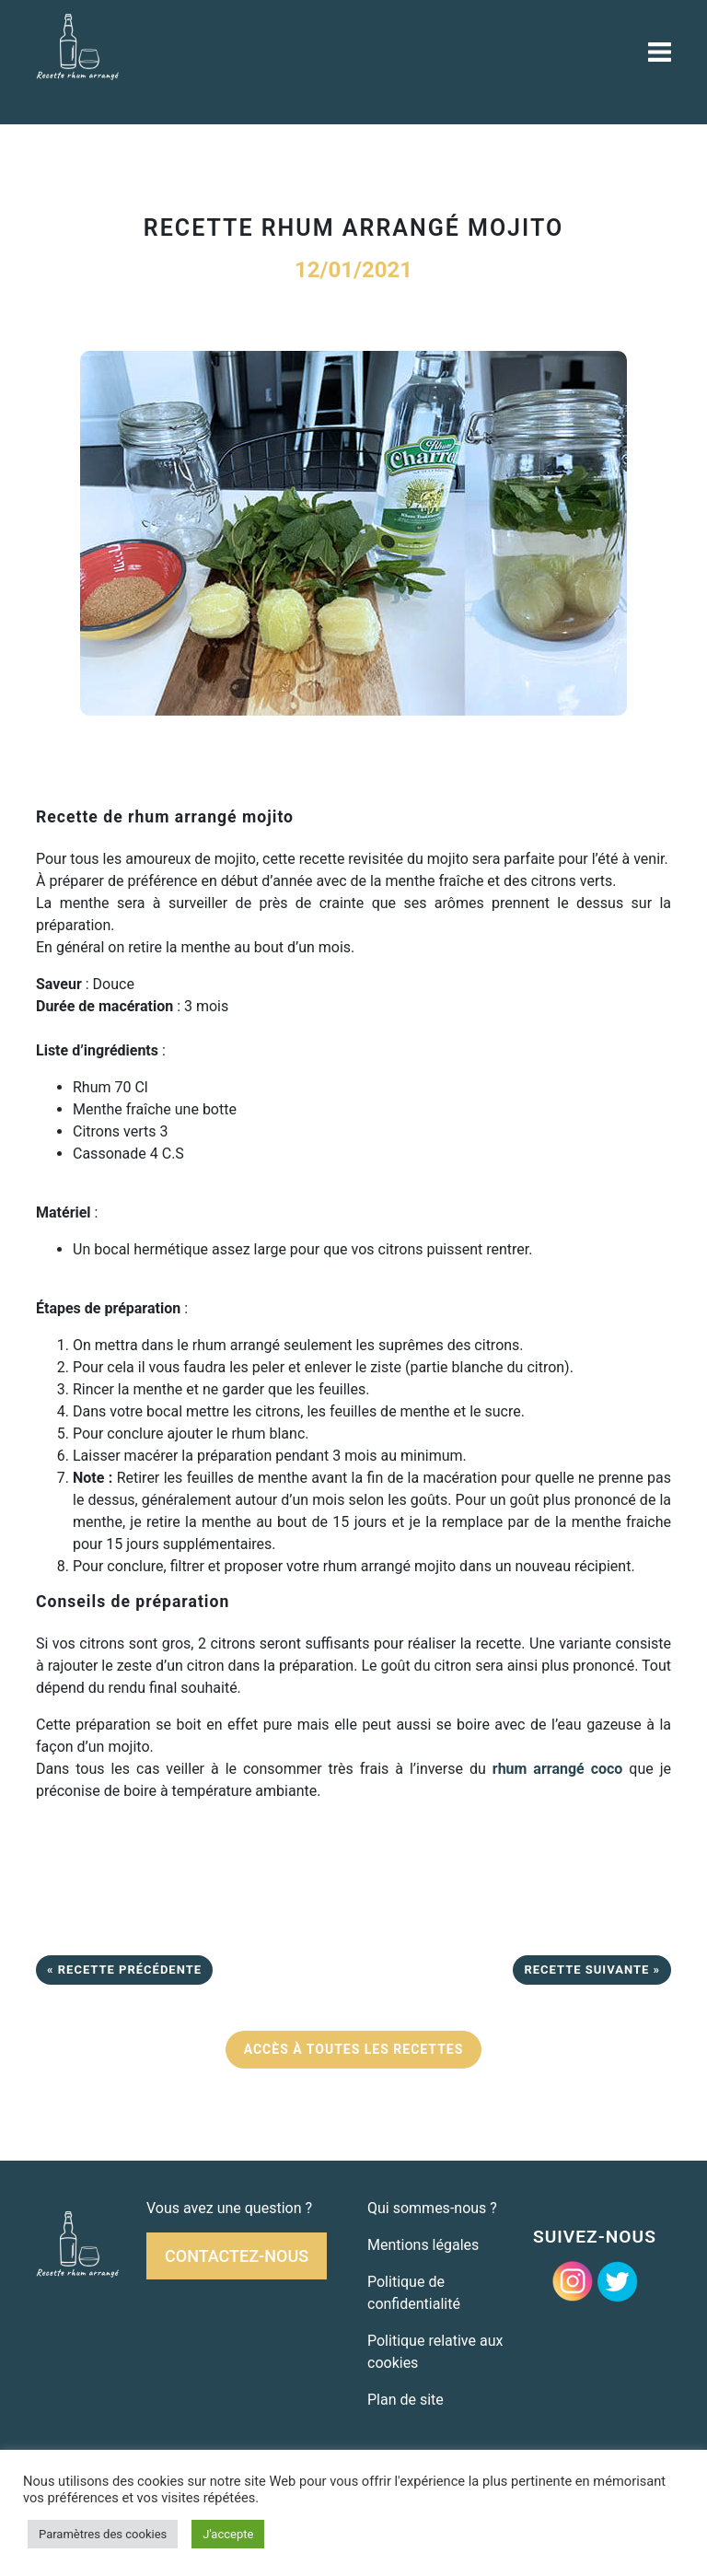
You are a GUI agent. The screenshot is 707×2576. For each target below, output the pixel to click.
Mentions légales (423, 2245)
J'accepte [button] (228, 2534)
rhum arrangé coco (558, 1769)
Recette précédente (130, 1969)
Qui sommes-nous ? (432, 2208)
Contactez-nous (236, 2256)
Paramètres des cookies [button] (103, 2534)
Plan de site (405, 2399)
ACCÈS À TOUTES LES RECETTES (354, 2049)
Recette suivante (586, 1969)
